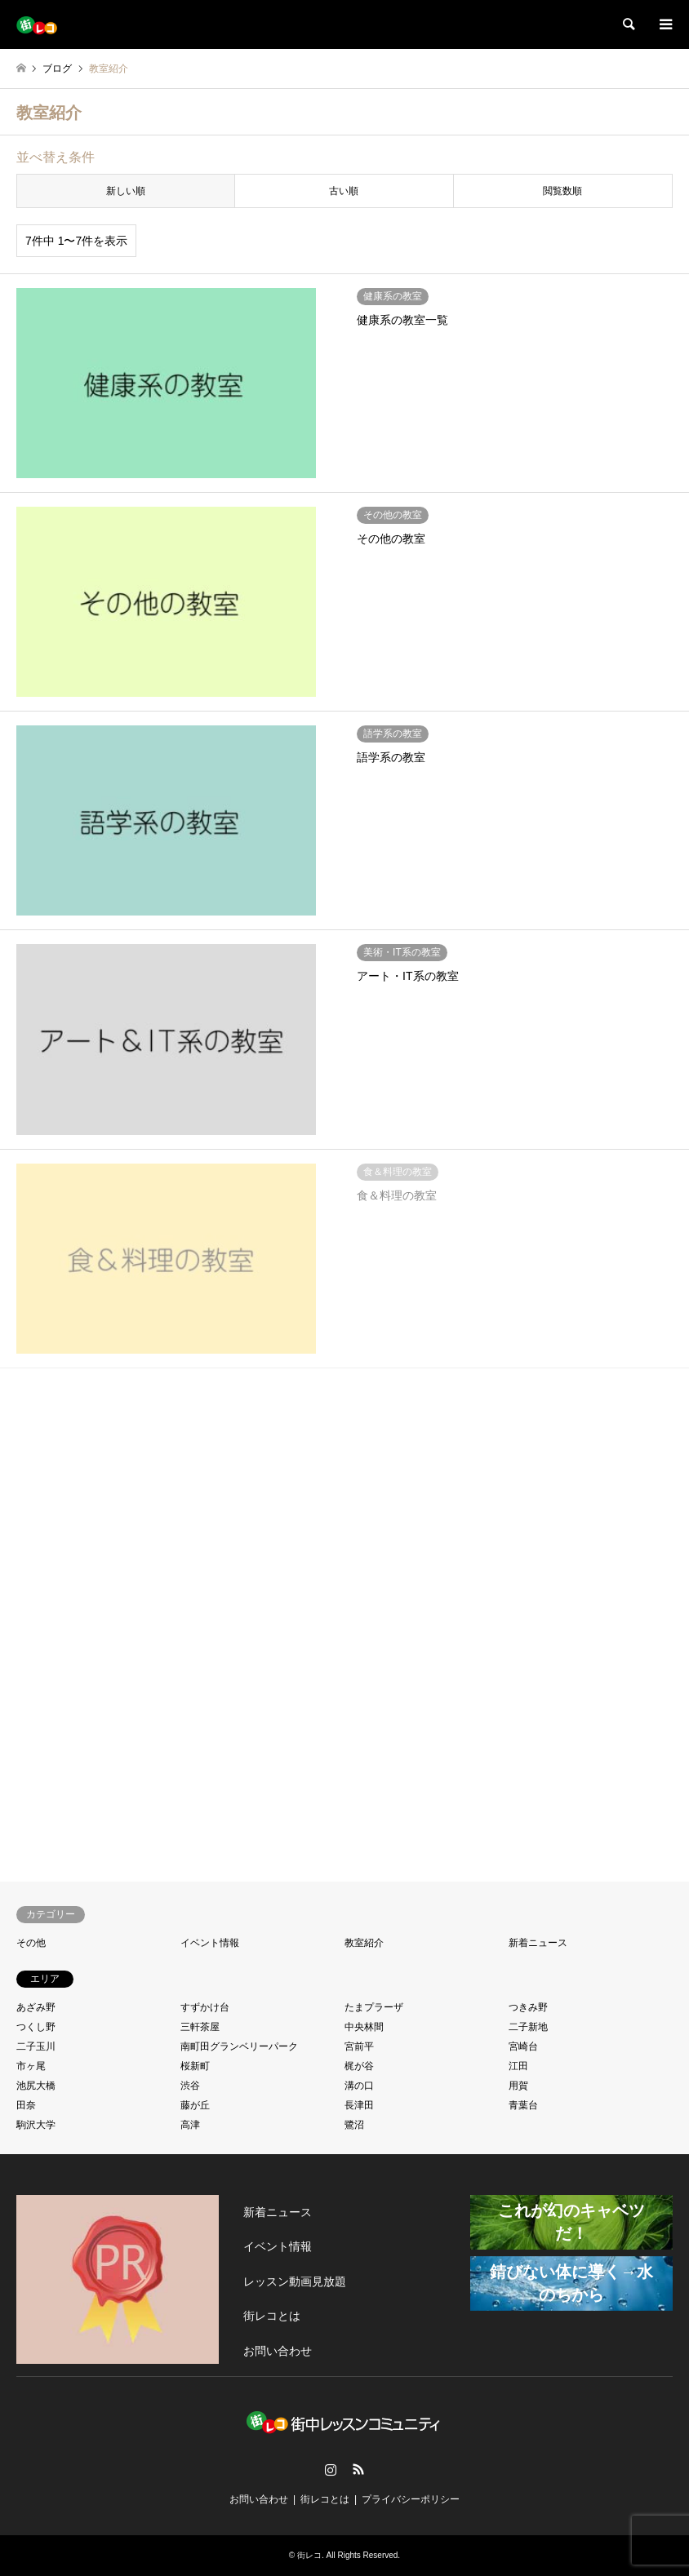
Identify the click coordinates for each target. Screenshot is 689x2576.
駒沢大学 (36, 2124)
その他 (31, 1943)
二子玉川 (36, 2046)
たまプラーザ (373, 2007)
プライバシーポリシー (411, 2499)
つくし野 (36, 2027)
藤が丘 (195, 2105)
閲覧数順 (562, 191)
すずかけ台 (204, 2007)
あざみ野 (36, 2007)
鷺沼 (354, 2124)
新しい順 (125, 191)
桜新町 (195, 2066)
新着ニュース (538, 1943)
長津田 (359, 2105)
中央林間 (364, 2027)
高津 (190, 2124)
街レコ (309, 2555)
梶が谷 (359, 2066)
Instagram (330, 2469)
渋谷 (190, 2085)
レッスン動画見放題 (294, 2281)
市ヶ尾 (31, 2066)
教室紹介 (364, 1943)
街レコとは (271, 2315)
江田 (518, 2066)
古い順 (343, 191)
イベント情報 (209, 1943)
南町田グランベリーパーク (239, 2046)
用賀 (518, 2085)
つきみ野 (528, 2007)
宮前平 (359, 2046)
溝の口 (359, 2085)
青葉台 (523, 2105)
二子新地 (528, 2027)
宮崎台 (523, 2046)
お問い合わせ (277, 2350)
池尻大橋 (36, 2085)
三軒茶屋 (200, 2027)
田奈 (26, 2105)
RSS (358, 2469)
